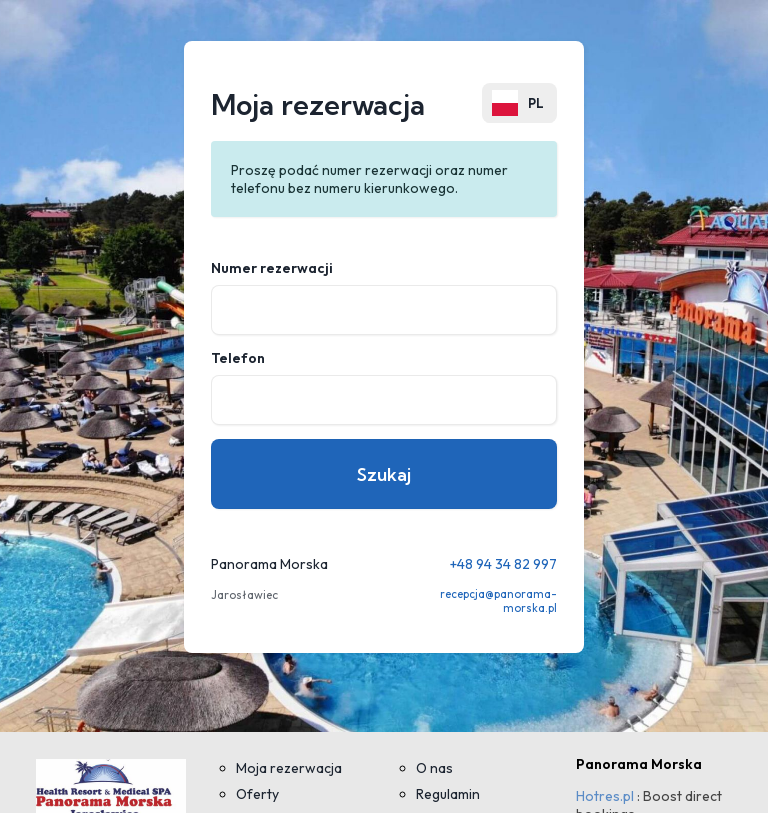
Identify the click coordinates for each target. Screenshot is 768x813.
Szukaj (384, 474)
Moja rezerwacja (289, 768)
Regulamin (448, 794)
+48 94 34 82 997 (503, 564)
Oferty (257, 794)
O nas (434, 768)
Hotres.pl (605, 796)
